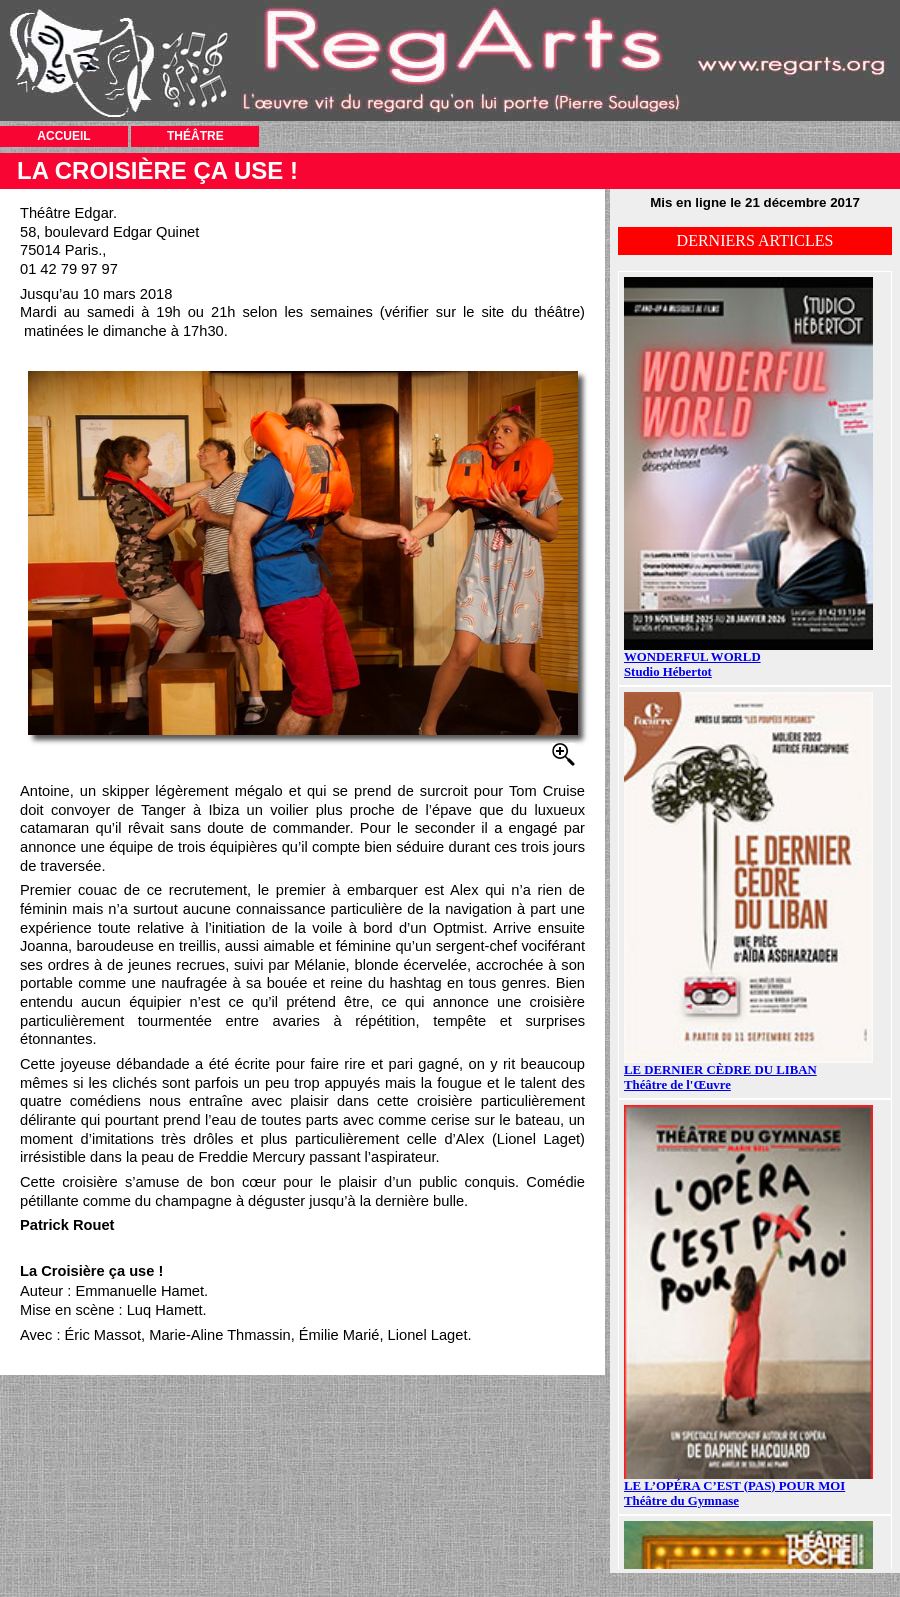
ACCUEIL (63, 136)
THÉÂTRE (195, 136)
